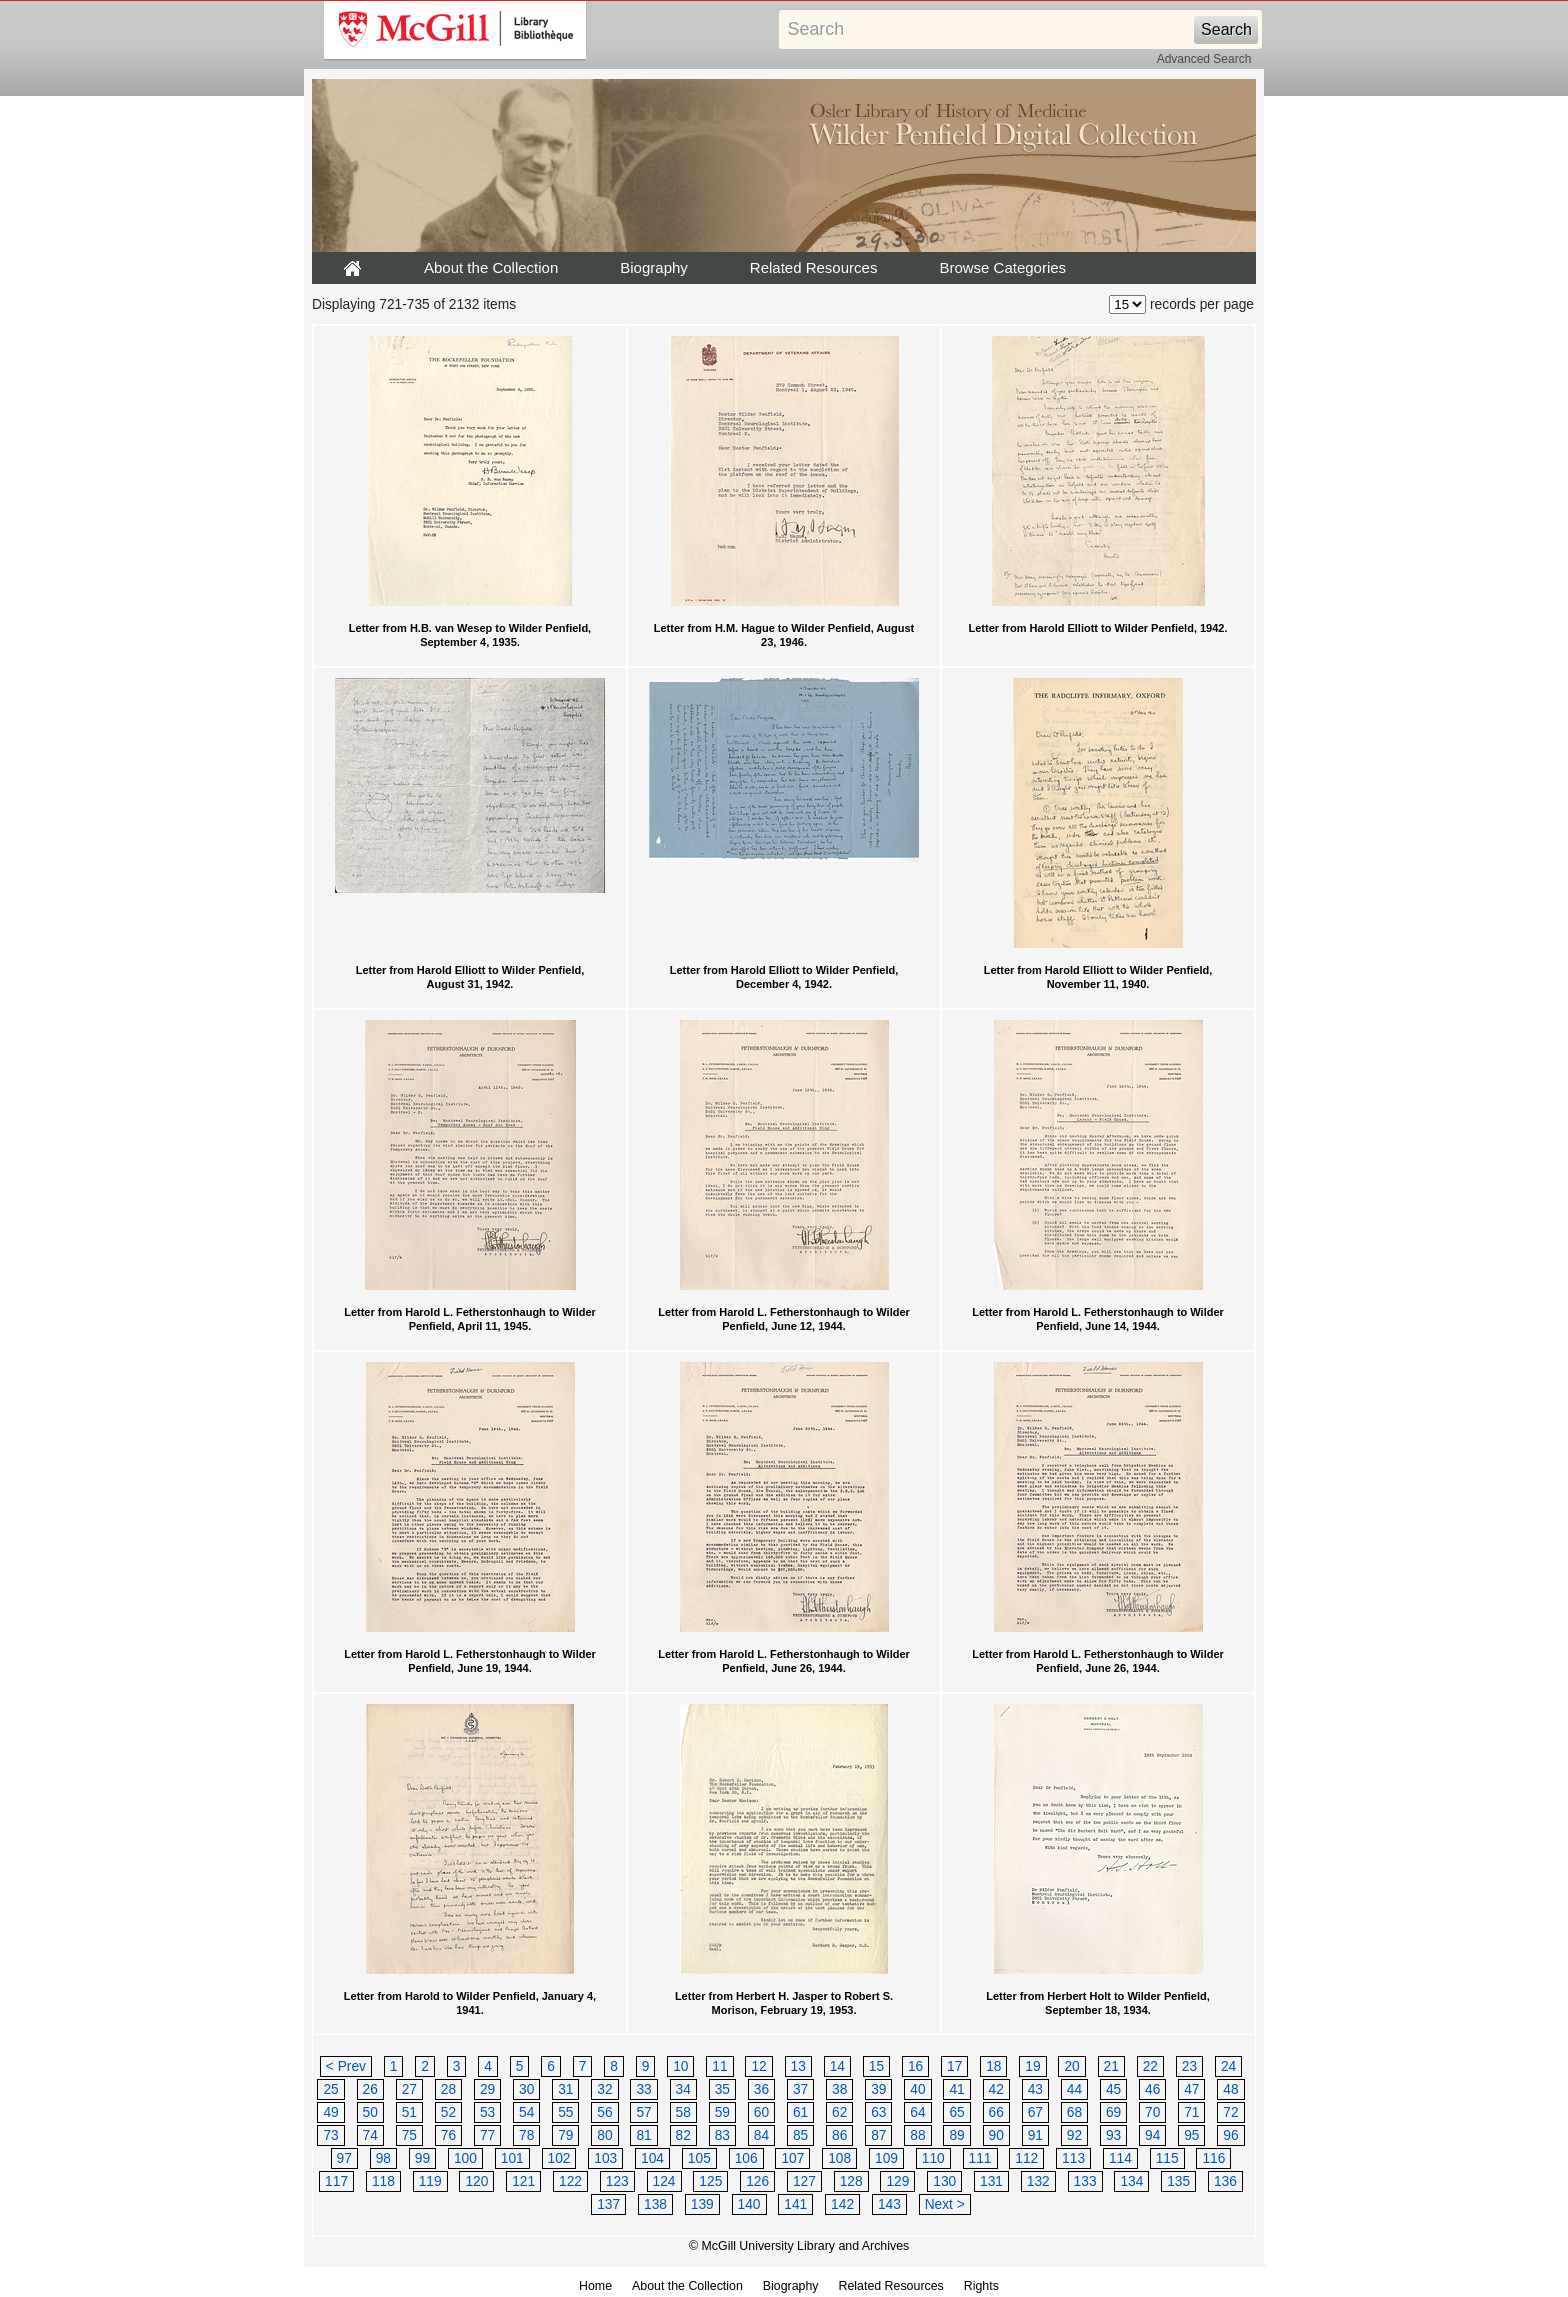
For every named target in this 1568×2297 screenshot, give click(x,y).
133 (1085, 2181)
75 (409, 2135)
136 (1225, 2181)
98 (383, 2158)
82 (683, 2135)
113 (1073, 2158)
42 (996, 2089)
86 (839, 2135)
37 (800, 2089)
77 (487, 2135)
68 (1074, 2112)
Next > (945, 2204)
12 (758, 2066)
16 (915, 2066)
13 (798, 2066)
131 (991, 2181)
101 (512, 2158)
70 (1152, 2112)
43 (1035, 2089)
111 (980, 2158)
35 (722, 2089)
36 (761, 2089)
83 (722, 2135)
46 (1152, 2089)
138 (655, 2204)
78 (526, 2135)
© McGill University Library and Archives (799, 2246)
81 (643, 2135)
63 (878, 2112)
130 (944, 2181)
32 (604, 2089)
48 (1230, 2089)
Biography (654, 267)
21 (1111, 2066)
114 (1120, 2158)
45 (1113, 2089)
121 (523, 2181)
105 (699, 2158)
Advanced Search (1204, 59)
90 (996, 2135)
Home (595, 2286)
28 (448, 2089)
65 (956, 2112)
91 (1035, 2135)
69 (1113, 2112)
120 (476, 2181)
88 (917, 2135)
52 (448, 2112)
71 (1191, 2112)
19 (1032, 2066)
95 (1191, 2135)
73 (330, 2135)
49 (330, 2112)
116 (1213, 2158)
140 (749, 2204)
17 (954, 2066)
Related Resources (814, 267)
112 (1026, 2158)
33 (643, 2089)
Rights (981, 2286)
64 (917, 2112)
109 (886, 2158)
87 (878, 2135)
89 (956, 2135)
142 (842, 2204)
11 (719, 2066)
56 (604, 2112)
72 (1230, 2112)
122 (570, 2181)
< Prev (346, 2066)
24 (1228, 2066)
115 (1167, 2158)
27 (409, 2089)
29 (487, 2089)
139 (702, 2204)
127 (804, 2181)
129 (897, 2181)
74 (370, 2135)
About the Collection (491, 267)
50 (370, 2112)
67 (1035, 2112)
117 (336, 2181)
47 (1191, 2089)
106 (746, 2158)
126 (757, 2181)
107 (792, 2158)
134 (1131, 2181)
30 (526, 2089)
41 (956, 2089)
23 (1189, 2066)
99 (422, 2158)
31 (565, 2089)
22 (1150, 2066)
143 (889, 2204)
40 (917, 2089)
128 (851, 2181)
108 (839, 2158)
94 (1152, 2135)
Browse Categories (1002, 267)
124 (664, 2181)
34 (683, 2089)
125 (710, 2181)
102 (559, 2158)
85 (800, 2135)
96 (1230, 2135)
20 (1071, 2066)
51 (409, 2112)
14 (837, 2066)
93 (1113, 2135)
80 (604, 2135)
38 (839, 2089)
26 (370, 2089)
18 (993, 2066)
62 (839, 2112)
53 (487, 2112)
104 (652, 2158)
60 (761, 2112)
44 (1074, 2089)
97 (344, 2158)
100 (465, 2158)
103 (605, 2158)
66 (996, 2112)
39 (878, 2089)
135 (1178, 2181)
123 (617, 2181)
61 (800, 2112)
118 (383, 2181)
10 (680, 2066)
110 (933, 2158)
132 (1038, 2181)
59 (722, 2112)
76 (448, 2135)
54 (526, 2112)
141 (795, 2204)
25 (330, 2089)
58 (683, 2112)
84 (761, 2135)
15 (876, 2066)
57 (643, 2112)
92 (1074, 2135)
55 (565, 2112)
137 (608, 2204)
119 (430, 2181)
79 (565, 2135)
